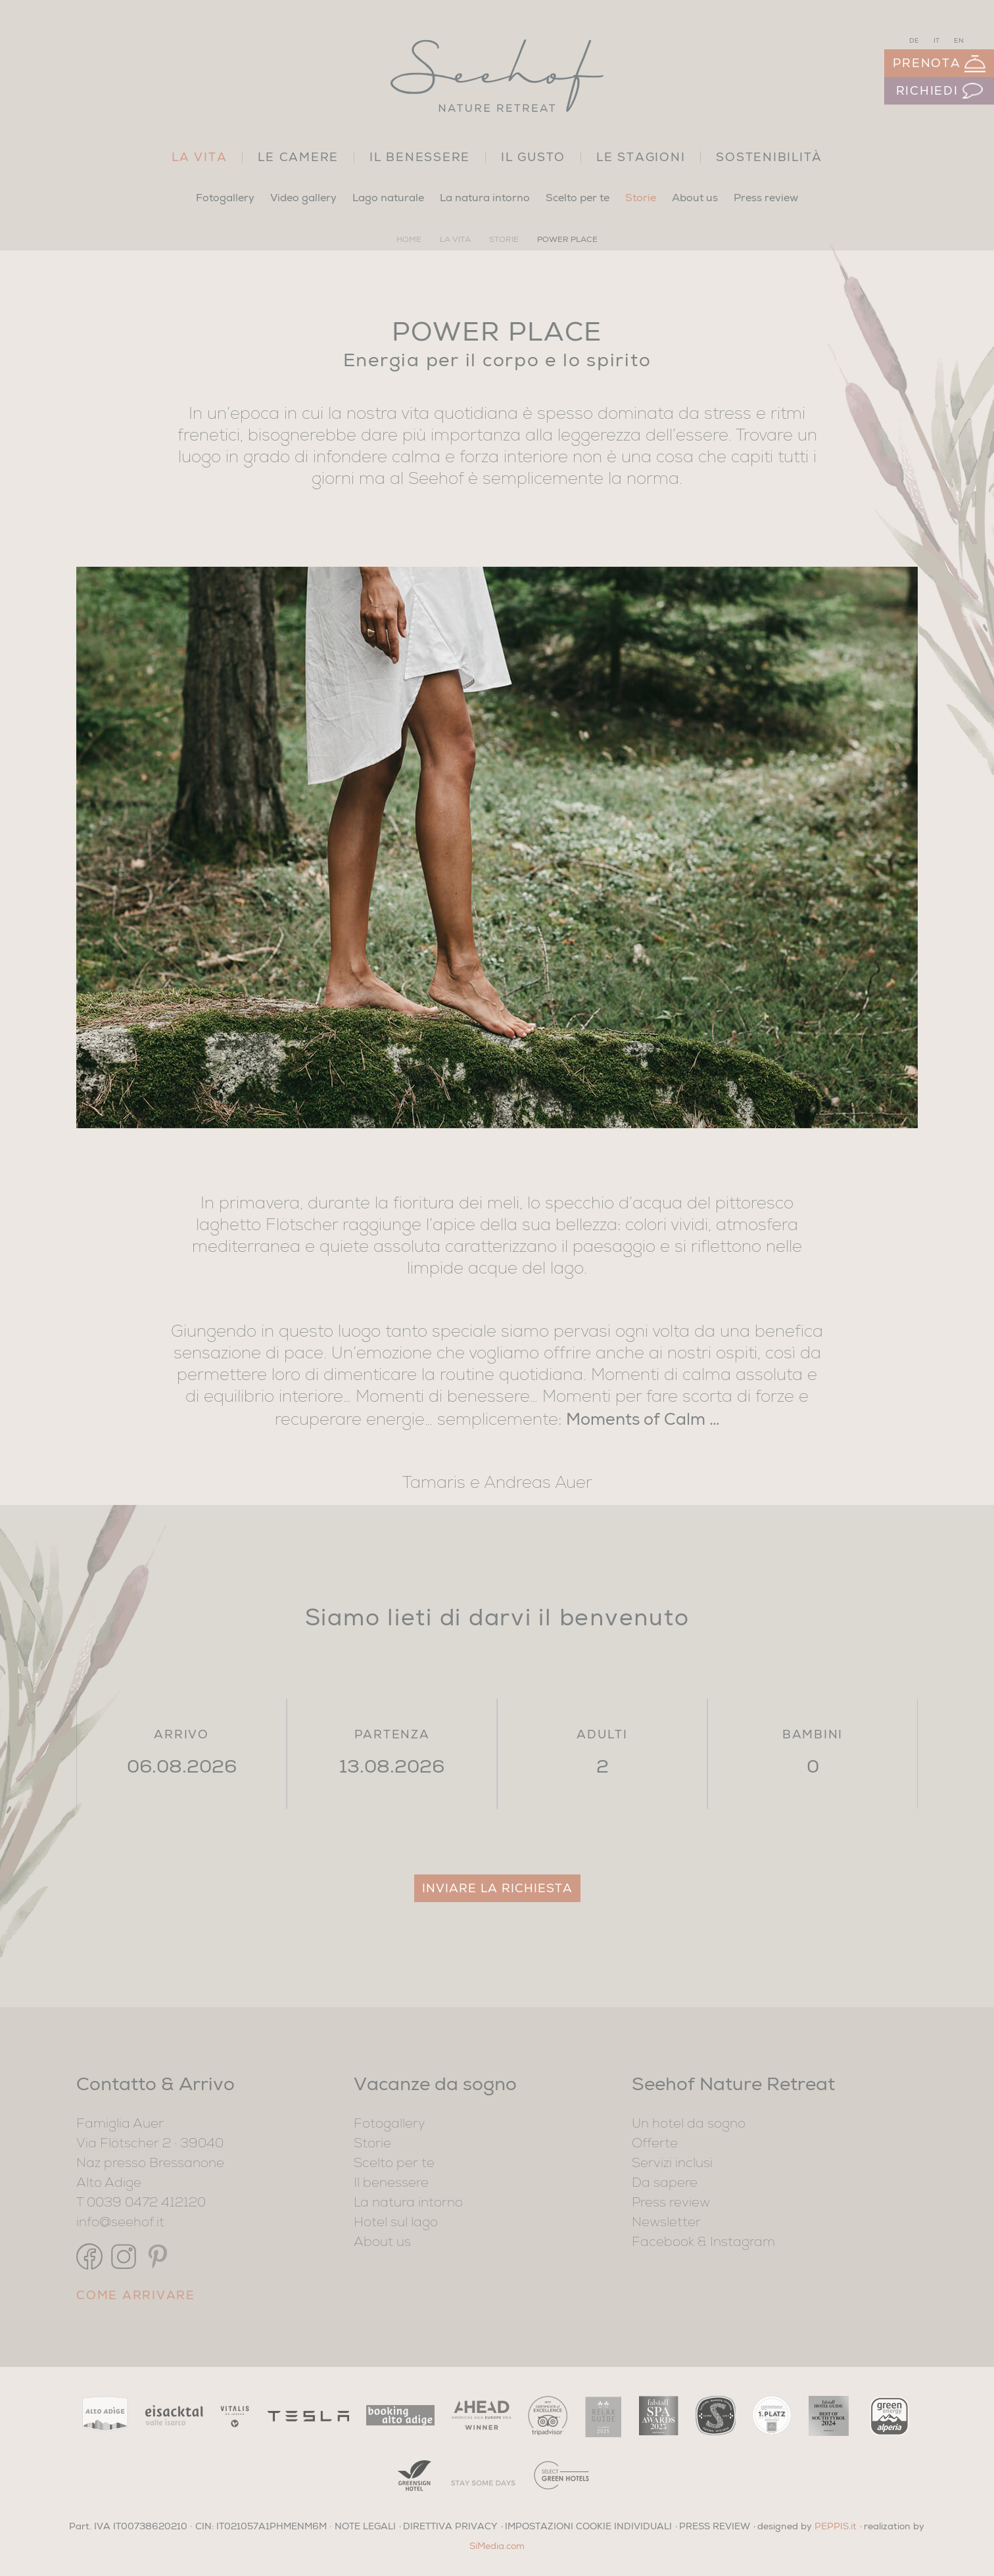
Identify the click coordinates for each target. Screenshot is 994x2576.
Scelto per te (577, 197)
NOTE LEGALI (365, 2526)
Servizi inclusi (672, 2164)
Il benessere (419, 157)
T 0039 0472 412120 (141, 2203)
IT (936, 41)
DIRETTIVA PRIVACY (450, 2526)
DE (914, 41)
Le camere (298, 157)
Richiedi (939, 91)
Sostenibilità (769, 157)
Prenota (939, 63)
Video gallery (303, 197)
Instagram (742, 2243)
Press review (766, 197)
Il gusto (533, 157)
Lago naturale (388, 197)
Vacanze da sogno (435, 2084)
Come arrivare (135, 2295)
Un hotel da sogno (689, 2125)
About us (695, 197)
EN (959, 41)
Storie (640, 197)
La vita (199, 157)
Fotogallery (225, 197)
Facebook (663, 2243)
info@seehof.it (120, 2223)
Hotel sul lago (396, 2223)
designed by (807, 2526)
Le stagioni (640, 157)
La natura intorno (485, 197)
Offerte (655, 2144)
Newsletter (666, 2223)
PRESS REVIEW (714, 2526)
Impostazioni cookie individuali (588, 2526)
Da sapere (665, 2184)
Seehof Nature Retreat (733, 2084)
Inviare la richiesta (497, 1888)
